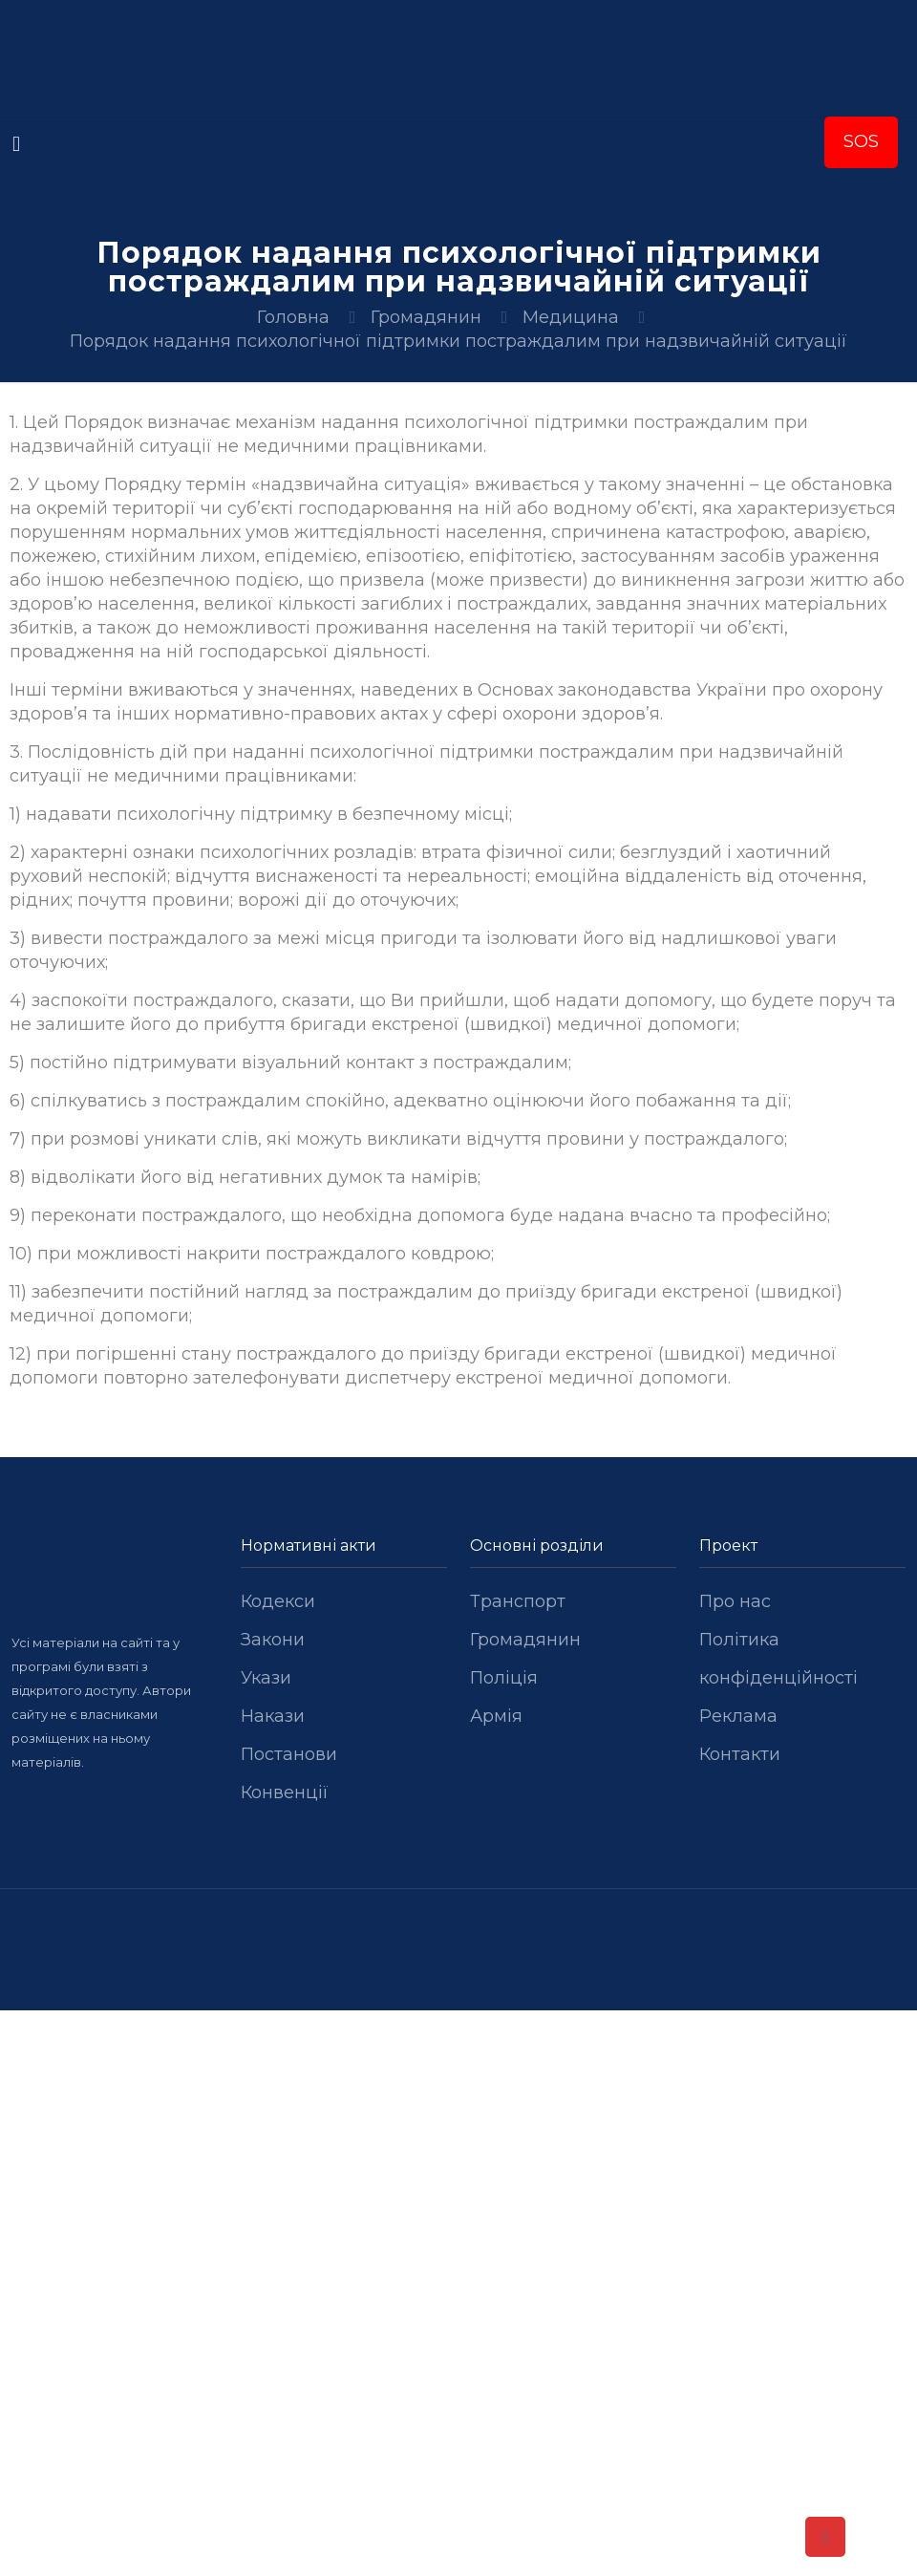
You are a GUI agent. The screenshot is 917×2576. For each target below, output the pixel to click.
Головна (293, 317)
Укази (266, 1677)
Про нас (735, 1601)
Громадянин (426, 317)
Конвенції (285, 1792)
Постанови (289, 1754)
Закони (273, 1639)
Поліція (504, 1677)
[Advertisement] (458, 2152)
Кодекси (278, 1601)
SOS (861, 141)
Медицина (570, 317)
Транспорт (517, 1601)
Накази (273, 1716)
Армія (496, 1716)
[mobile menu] (16, 144)
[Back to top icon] (825, 2537)
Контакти (739, 1754)
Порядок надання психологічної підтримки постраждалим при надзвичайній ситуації (458, 341)
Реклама (738, 1716)
